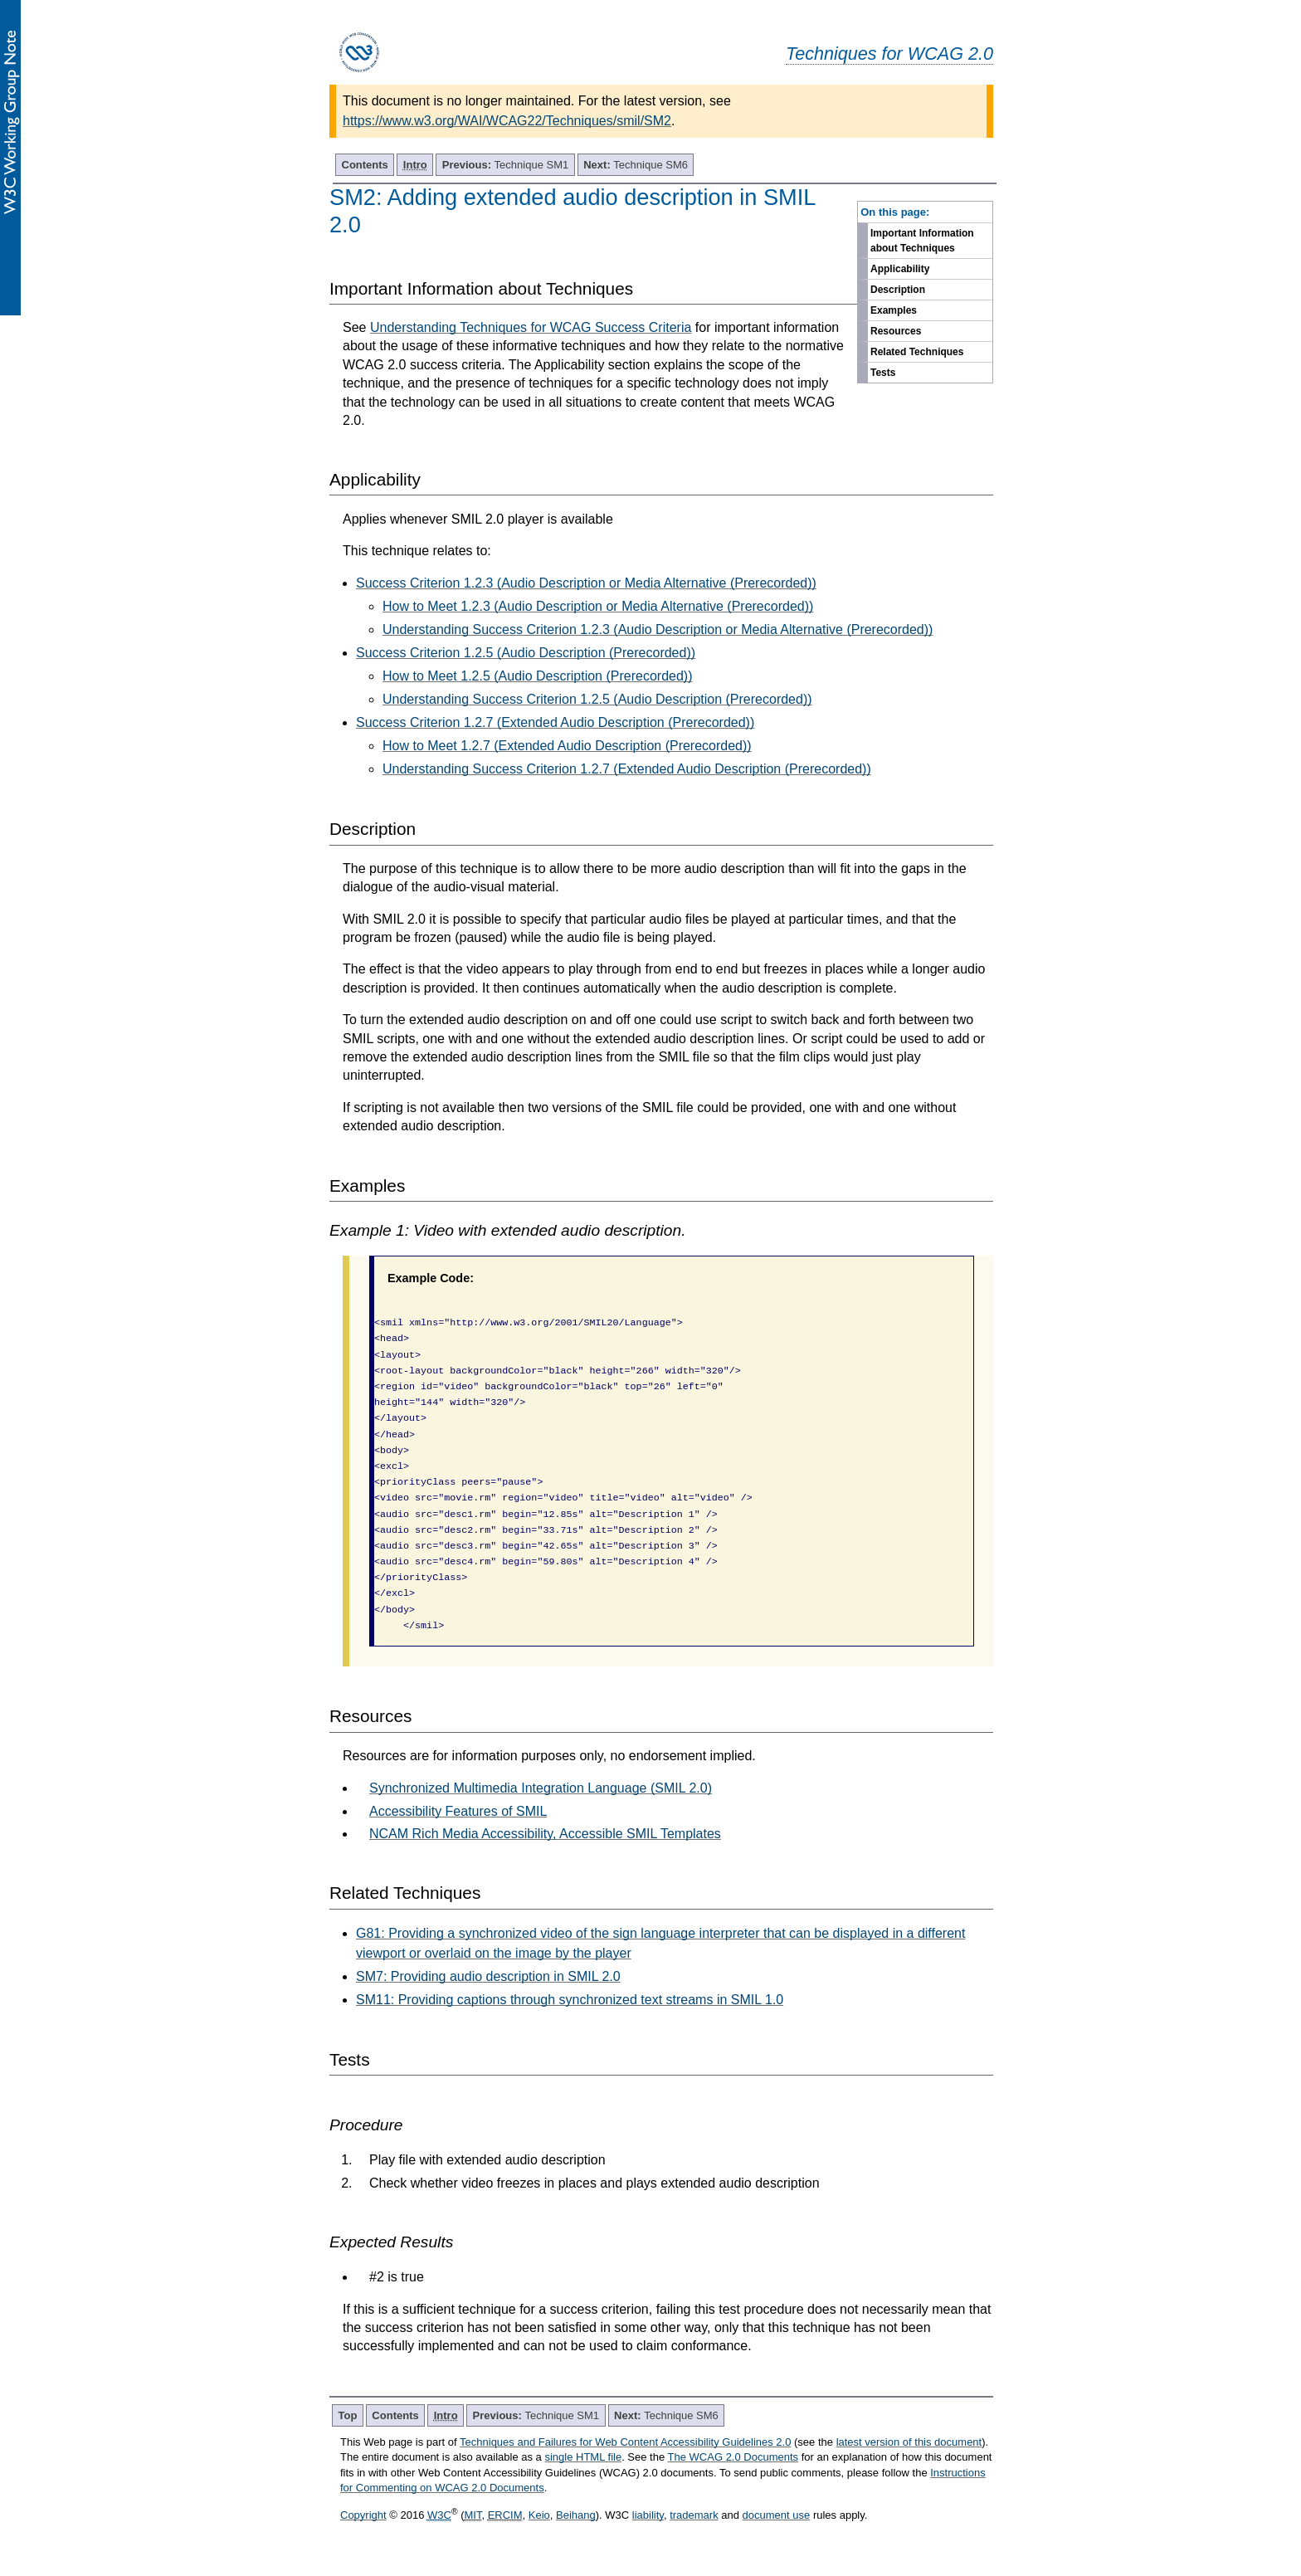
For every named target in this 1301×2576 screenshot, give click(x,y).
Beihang (576, 2515)
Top (348, 2415)
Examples (893, 310)
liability (648, 2515)
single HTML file (582, 2457)
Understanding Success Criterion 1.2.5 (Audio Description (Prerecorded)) (597, 699)
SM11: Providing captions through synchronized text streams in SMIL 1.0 (569, 2000)
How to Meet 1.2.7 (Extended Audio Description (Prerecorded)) (567, 746)
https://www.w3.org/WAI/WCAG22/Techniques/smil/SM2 (507, 121)
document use (777, 2515)
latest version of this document (909, 2442)
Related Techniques (916, 352)
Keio (539, 2515)
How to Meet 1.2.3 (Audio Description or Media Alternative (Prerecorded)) (598, 606)
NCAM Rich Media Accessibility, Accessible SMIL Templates (545, 1834)
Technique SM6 (635, 165)
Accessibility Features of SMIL (458, 1811)
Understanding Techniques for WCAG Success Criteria (530, 327)
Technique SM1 (505, 165)
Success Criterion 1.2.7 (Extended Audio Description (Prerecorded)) (555, 722)
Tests (882, 372)
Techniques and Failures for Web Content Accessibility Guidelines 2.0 (625, 2442)
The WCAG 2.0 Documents (733, 2457)
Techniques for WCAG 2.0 (889, 53)
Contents (365, 165)
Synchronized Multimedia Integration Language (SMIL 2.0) (540, 1788)
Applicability (899, 269)
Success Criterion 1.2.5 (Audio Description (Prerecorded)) (525, 653)
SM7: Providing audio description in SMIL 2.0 (488, 1976)
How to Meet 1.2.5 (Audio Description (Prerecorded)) (538, 676)
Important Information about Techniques (922, 240)
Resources (895, 331)
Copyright (363, 2515)
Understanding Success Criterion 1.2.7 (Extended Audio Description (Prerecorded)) (627, 769)
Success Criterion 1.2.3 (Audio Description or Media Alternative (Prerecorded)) (586, 583)
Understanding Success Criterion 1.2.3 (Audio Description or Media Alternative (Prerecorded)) (658, 629)
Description (897, 289)
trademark (694, 2515)
